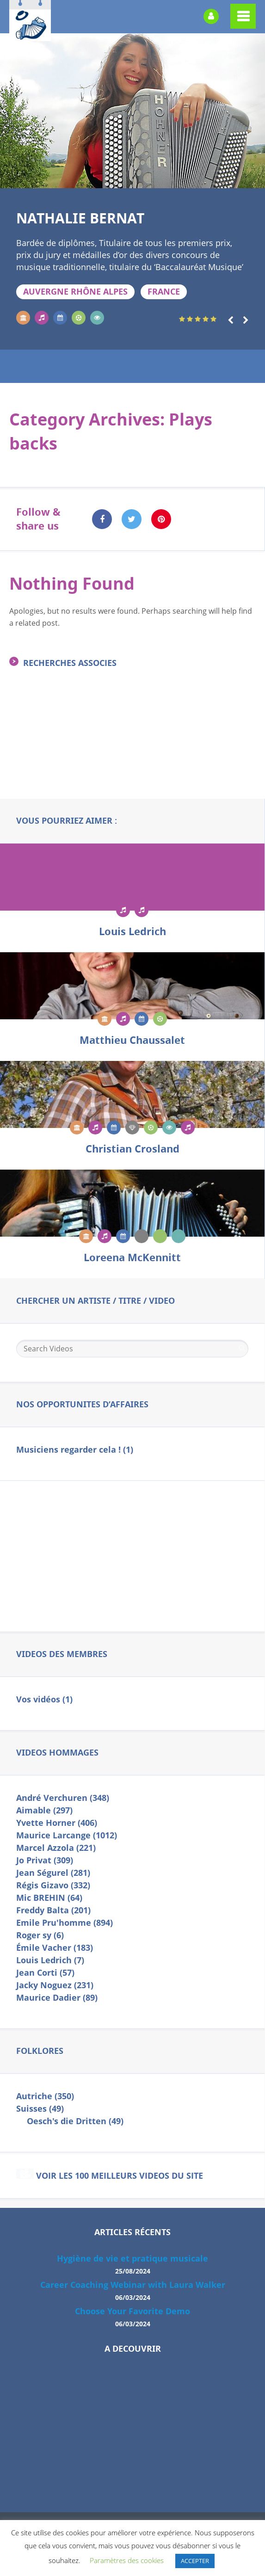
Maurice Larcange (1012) (66, 1835)
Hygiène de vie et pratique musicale (132, 2266)
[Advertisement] (132, 748)
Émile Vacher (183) (54, 1948)
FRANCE (164, 291)
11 (138, 176)
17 (218, 176)
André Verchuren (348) (62, 1798)
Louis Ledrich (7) (50, 1960)
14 (178, 176)
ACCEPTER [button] (195, 2561)
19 (245, 176)
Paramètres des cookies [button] (127, 2560)
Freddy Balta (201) (53, 1910)
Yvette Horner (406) (56, 1823)
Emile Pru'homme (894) (64, 1923)
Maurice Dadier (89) (57, 1997)
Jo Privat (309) (44, 1860)
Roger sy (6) (40, 1935)
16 (205, 176)
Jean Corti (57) (45, 1972)
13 (165, 176)
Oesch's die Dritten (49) (75, 2121)
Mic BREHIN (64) (49, 1898)
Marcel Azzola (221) (56, 1848)
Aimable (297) (44, 1810)
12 (152, 176)
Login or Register (211, 16)
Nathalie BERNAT (80, 218)
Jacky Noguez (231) (54, 1985)
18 (231, 176)
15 (191, 176)
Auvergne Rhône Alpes (75, 291)
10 (125, 176)
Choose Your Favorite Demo (132, 2318)
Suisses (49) (40, 2108)
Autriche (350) (45, 2096)
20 (258, 176)
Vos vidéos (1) (44, 1699)
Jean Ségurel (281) (53, 1873)
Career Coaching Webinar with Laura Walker (132, 2292)
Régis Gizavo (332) (53, 1885)
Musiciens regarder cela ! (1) (74, 1449)
